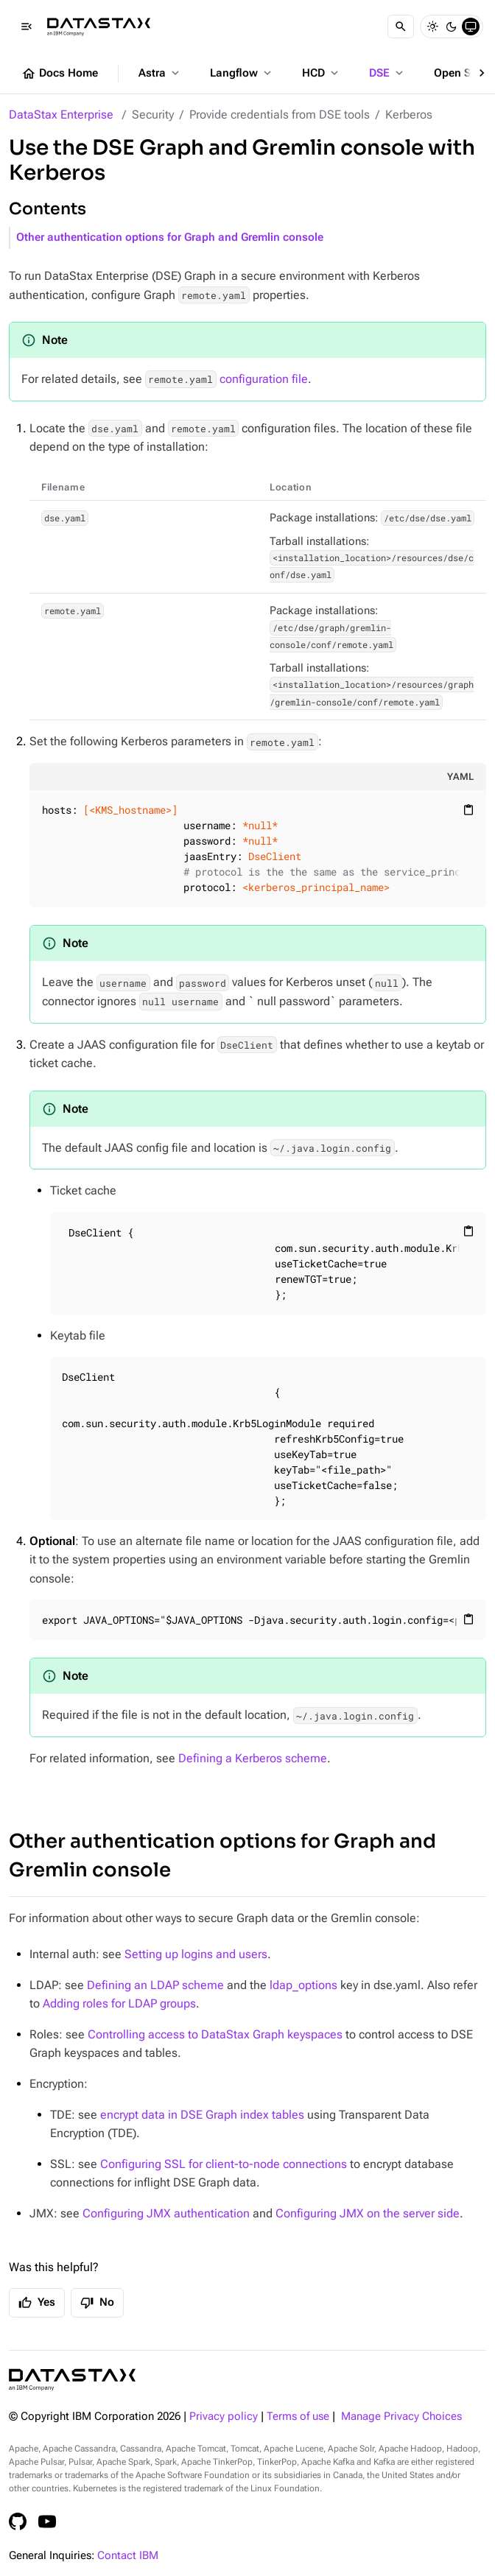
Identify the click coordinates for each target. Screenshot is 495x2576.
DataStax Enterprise (61, 115)
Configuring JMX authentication (166, 2213)
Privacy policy (223, 2416)
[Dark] (451, 26)
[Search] (400, 26)
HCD (321, 73)
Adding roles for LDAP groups (119, 2003)
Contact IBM (127, 2555)
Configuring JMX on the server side (367, 2213)
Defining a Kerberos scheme (252, 1758)
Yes (36, 2302)
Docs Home (59, 73)
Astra (160, 73)
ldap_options (303, 1985)
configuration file (226, 379)
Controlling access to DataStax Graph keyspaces (215, 2034)
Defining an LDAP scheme (155, 1985)
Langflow (242, 73)
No (97, 2302)
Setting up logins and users (195, 1954)
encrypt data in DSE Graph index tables (202, 2115)
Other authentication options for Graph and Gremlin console (169, 237)
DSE (387, 73)
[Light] (432, 26)
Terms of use (298, 2416)
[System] (471, 26)
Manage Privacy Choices (401, 2416)
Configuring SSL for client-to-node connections (223, 2164)
